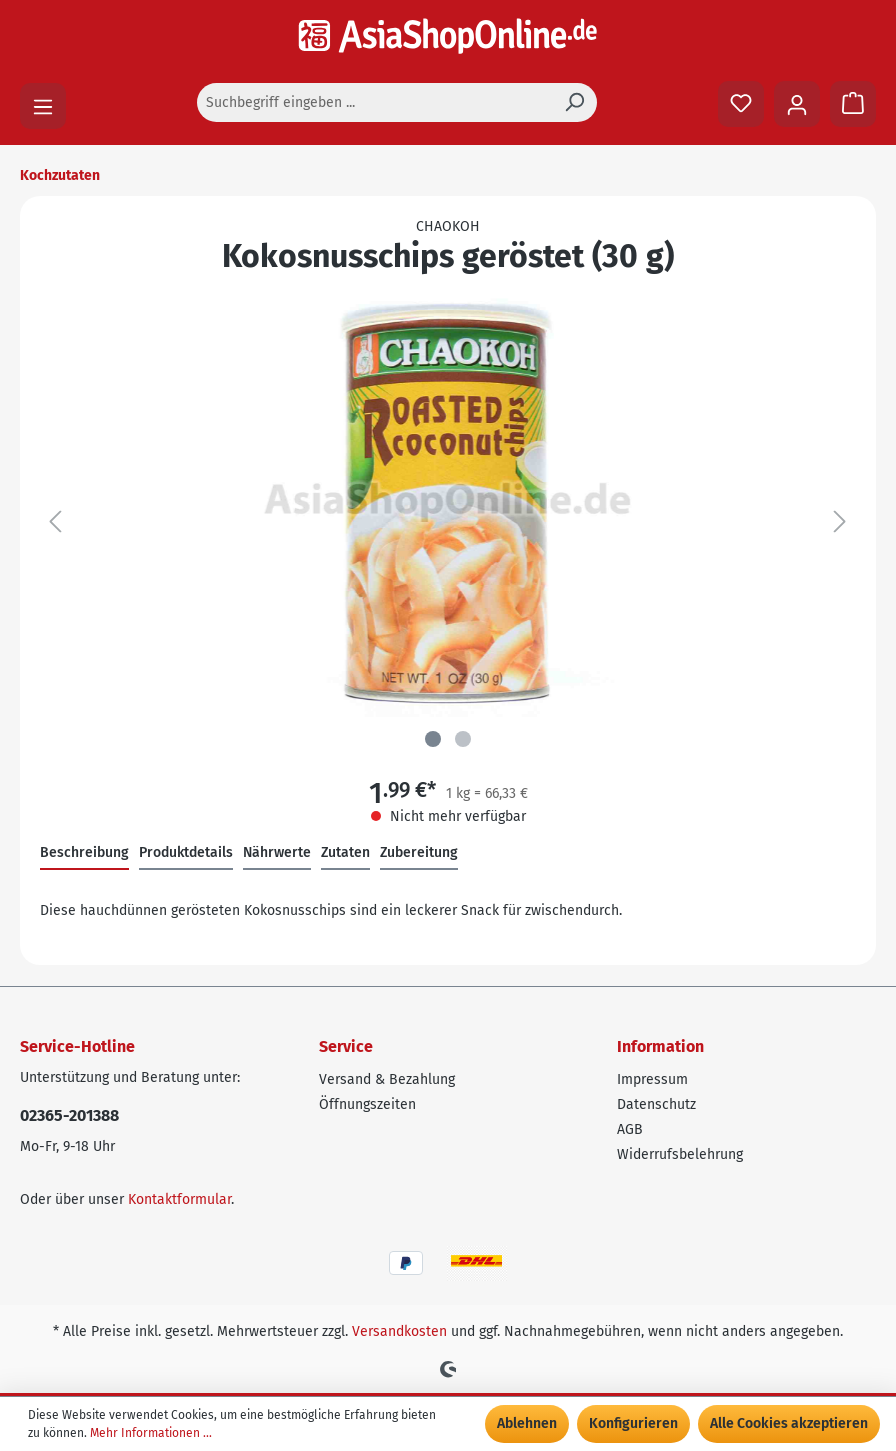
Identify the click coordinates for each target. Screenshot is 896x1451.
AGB (630, 1129)
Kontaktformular (179, 1199)
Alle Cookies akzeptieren (789, 1423)
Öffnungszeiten (367, 1104)
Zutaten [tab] (345, 852)
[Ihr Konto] (797, 104)
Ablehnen (527, 1423)
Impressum (652, 1079)
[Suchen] (574, 102)
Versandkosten (399, 1331)
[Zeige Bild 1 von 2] (433, 739)
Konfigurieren (633, 1423)
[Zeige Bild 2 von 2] (463, 739)
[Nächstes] (840, 522)
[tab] (84, 853)
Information (660, 1046)
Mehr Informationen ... (151, 1433)
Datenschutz (656, 1104)
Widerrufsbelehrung (680, 1154)
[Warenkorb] (853, 104)
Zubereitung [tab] (419, 852)
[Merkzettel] (741, 104)
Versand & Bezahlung (387, 1079)
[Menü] (43, 106)
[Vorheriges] (55, 522)
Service (346, 1046)
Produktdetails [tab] (186, 852)
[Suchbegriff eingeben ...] (374, 102)
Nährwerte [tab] (277, 852)
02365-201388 (69, 1115)
